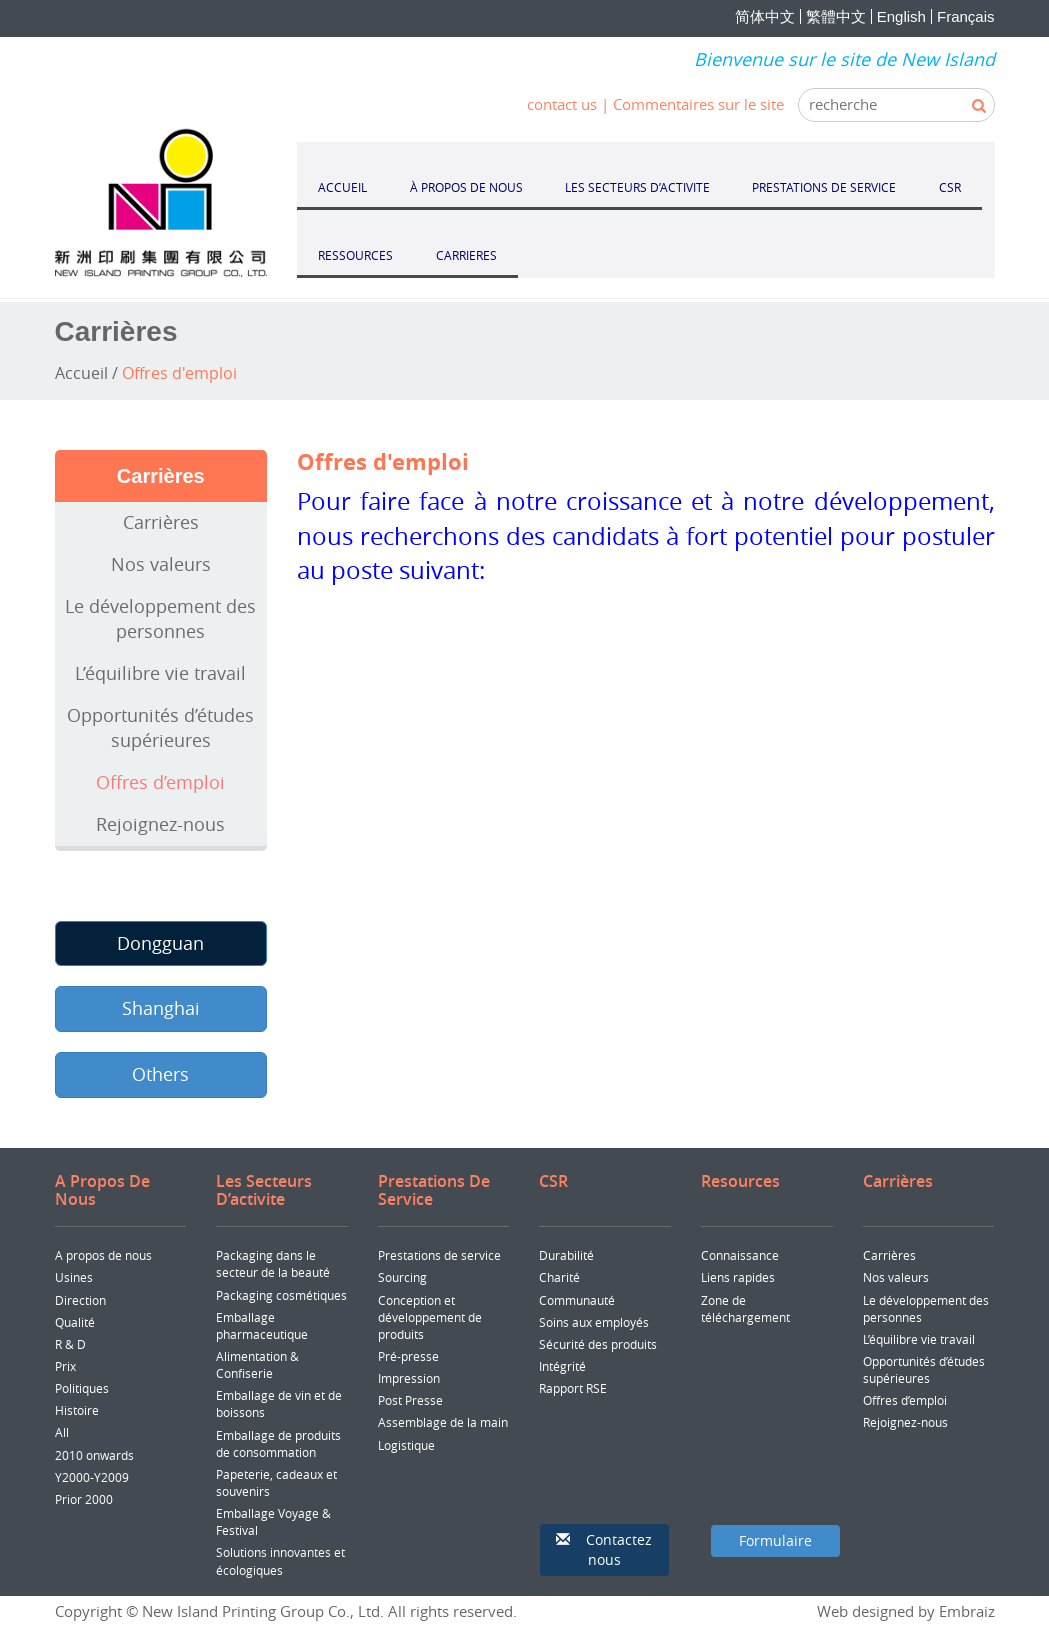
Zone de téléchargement (745, 1308)
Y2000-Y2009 (92, 1477)
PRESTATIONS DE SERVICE (824, 187)
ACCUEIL (342, 187)
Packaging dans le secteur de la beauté (273, 1263)
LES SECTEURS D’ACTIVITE (637, 187)
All (62, 1432)
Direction (80, 1300)
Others (160, 1074)
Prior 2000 (84, 1499)
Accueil (81, 373)
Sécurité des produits (598, 1344)
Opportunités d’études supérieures (160, 728)
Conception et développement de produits (430, 1317)
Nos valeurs (161, 564)
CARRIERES (466, 255)
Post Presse (410, 1400)
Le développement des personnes (160, 619)
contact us (562, 104)
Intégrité (562, 1366)
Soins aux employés (594, 1322)
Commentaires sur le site (698, 104)
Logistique (406, 1445)
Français (966, 16)
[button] (604, 1550)
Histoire (77, 1410)
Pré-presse (408, 1356)
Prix (65, 1366)
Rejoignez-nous (160, 824)
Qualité (75, 1322)
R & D (70, 1344)
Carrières (161, 522)
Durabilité (566, 1255)
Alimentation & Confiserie (257, 1364)
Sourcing (402, 1277)
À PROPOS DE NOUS (466, 187)
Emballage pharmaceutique (262, 1325)
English (901, 16)
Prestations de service (439, 1255)
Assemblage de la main (443, 1422)
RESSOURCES (355, 255)
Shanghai (161, 1008)
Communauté (577, 1300)
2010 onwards (94, 1455)
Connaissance (740, 1255)
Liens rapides (738, 1277)
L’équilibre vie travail (160, 673)
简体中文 (765, 16)
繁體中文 (836, 16)
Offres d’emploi (160, 782)
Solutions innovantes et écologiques (280, 1560)
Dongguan (160, 943)
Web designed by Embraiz (906, 1611)
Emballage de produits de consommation (278, 1443)
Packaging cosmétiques (281, 1295)
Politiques (82, 1388)
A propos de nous (103, 1255)
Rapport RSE (573, 1388)
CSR (950, 187)
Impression (409, 1378)
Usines (74, 1277)
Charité (559, 1277)
